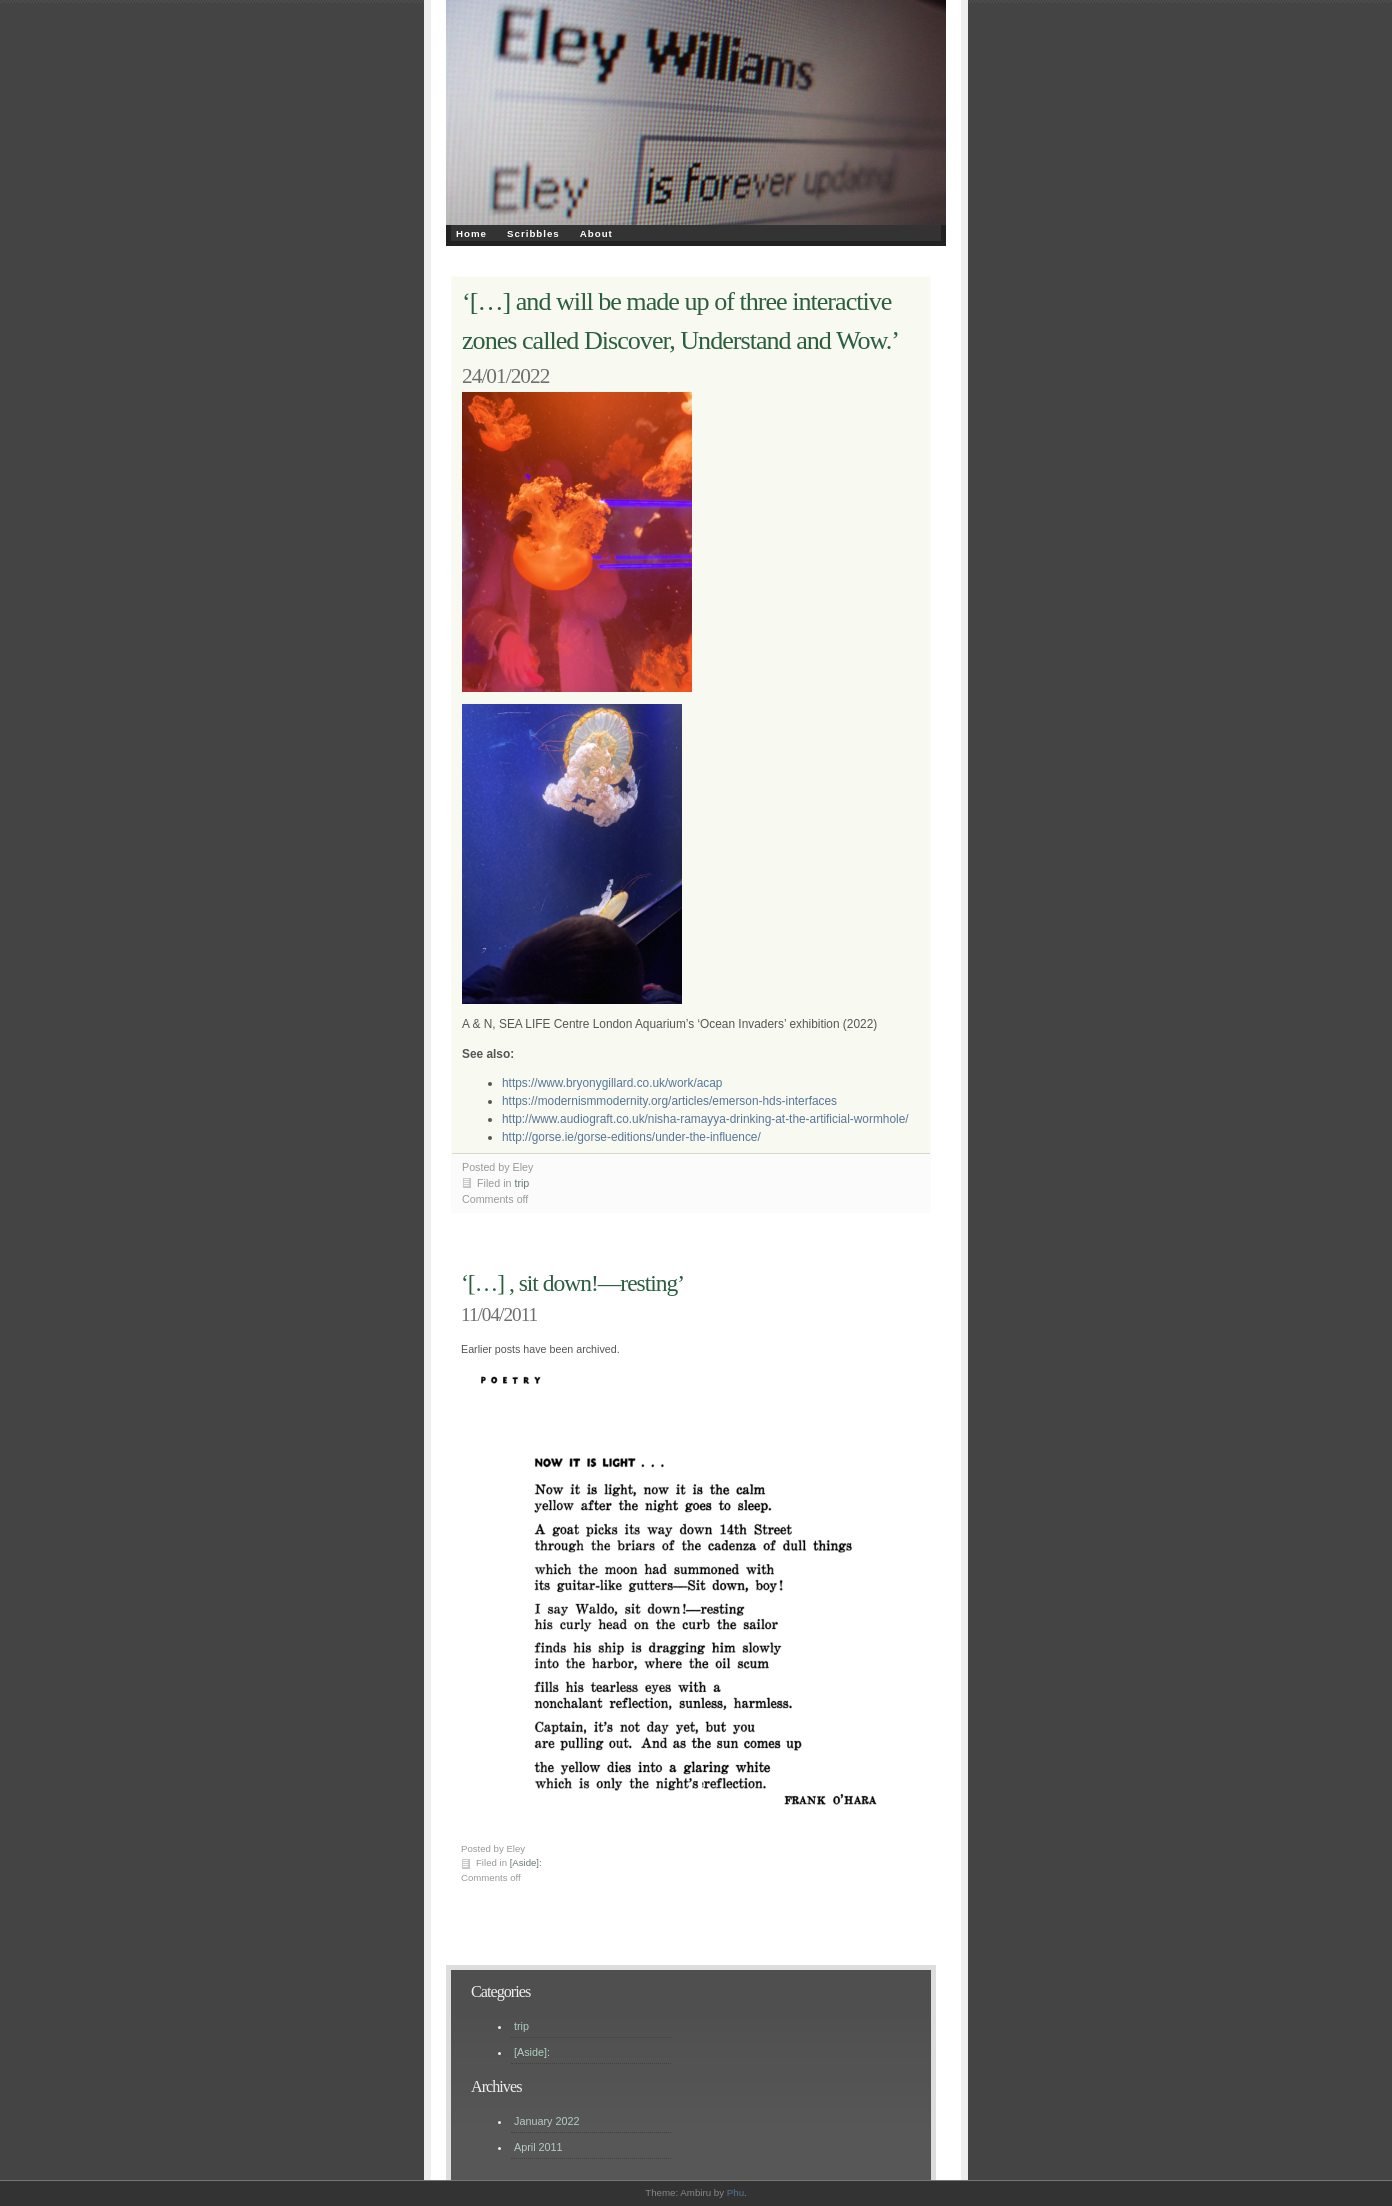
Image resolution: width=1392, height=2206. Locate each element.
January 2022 (546, 2121)
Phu (735, 2192)
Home (471, 233)
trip (521, 1183)
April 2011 (538, 2147)
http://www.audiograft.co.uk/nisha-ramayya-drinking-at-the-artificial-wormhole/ (705, 1119)
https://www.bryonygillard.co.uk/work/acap (612, 1083)
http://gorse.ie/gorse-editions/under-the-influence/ (631, 1137)
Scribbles (533, 233)
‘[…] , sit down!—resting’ (572, 1283)
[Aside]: (526, 1862)
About (596, 233)
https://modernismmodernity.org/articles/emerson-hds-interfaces (669, 1101)
